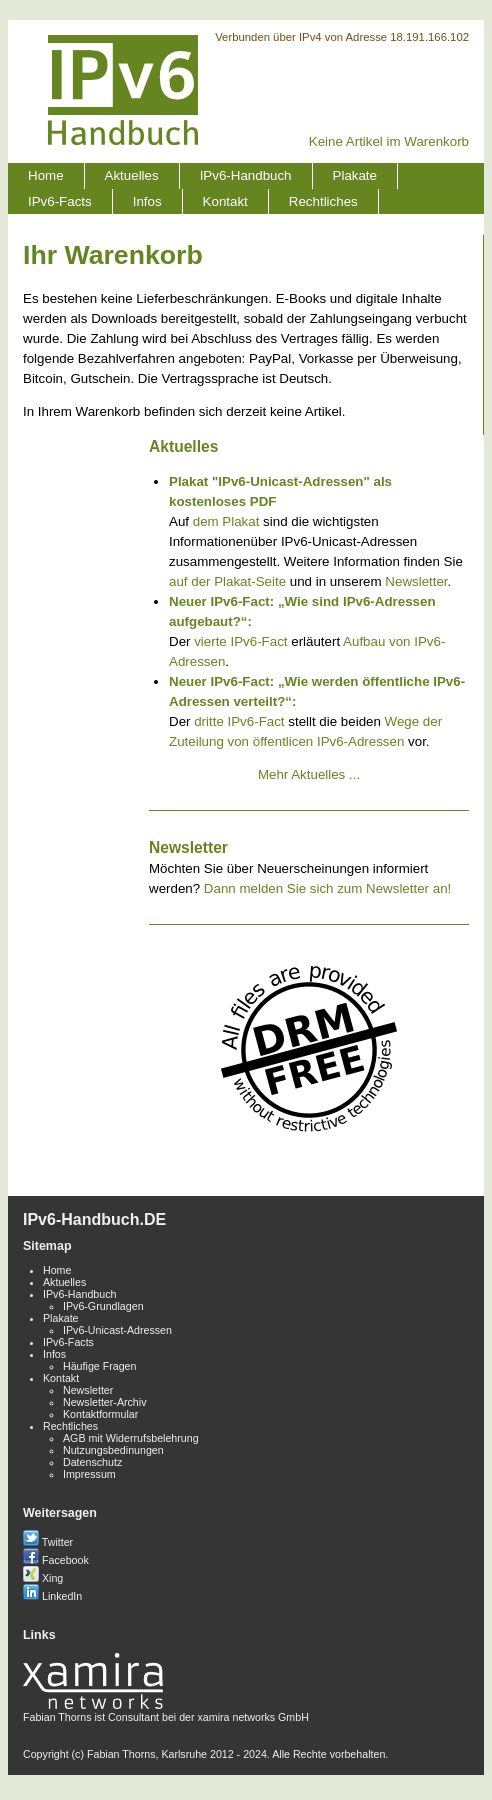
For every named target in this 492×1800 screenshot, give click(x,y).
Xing (43, 1578)
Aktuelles (132, 175)
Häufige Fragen (99, 1366)
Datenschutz (92, 1462)
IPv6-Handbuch (246, 175)
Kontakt (225, 201)
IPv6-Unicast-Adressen (117, 1330)
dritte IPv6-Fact (239, 721)
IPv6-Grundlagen (103, 1306)
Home (46, 175)
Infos (147, 201)
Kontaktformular (100, 1414)
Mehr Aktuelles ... (309, 774)
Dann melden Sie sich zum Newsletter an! (327, 888)
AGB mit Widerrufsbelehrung (131, 1438)
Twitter (48, 1542)
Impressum (89, 1474)
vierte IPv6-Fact (240, 641)
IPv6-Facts (60, 201)
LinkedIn (52, 1596)
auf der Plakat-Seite (227, 581)
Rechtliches (323, 201)
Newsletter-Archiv (105, 1402)
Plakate (355, 175)
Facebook (56, 1560)
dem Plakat (226, 521)
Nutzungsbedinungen (113, 1450)
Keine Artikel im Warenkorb (389, 141)
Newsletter (416, 581)
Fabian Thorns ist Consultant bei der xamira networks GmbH (166, 1711)
